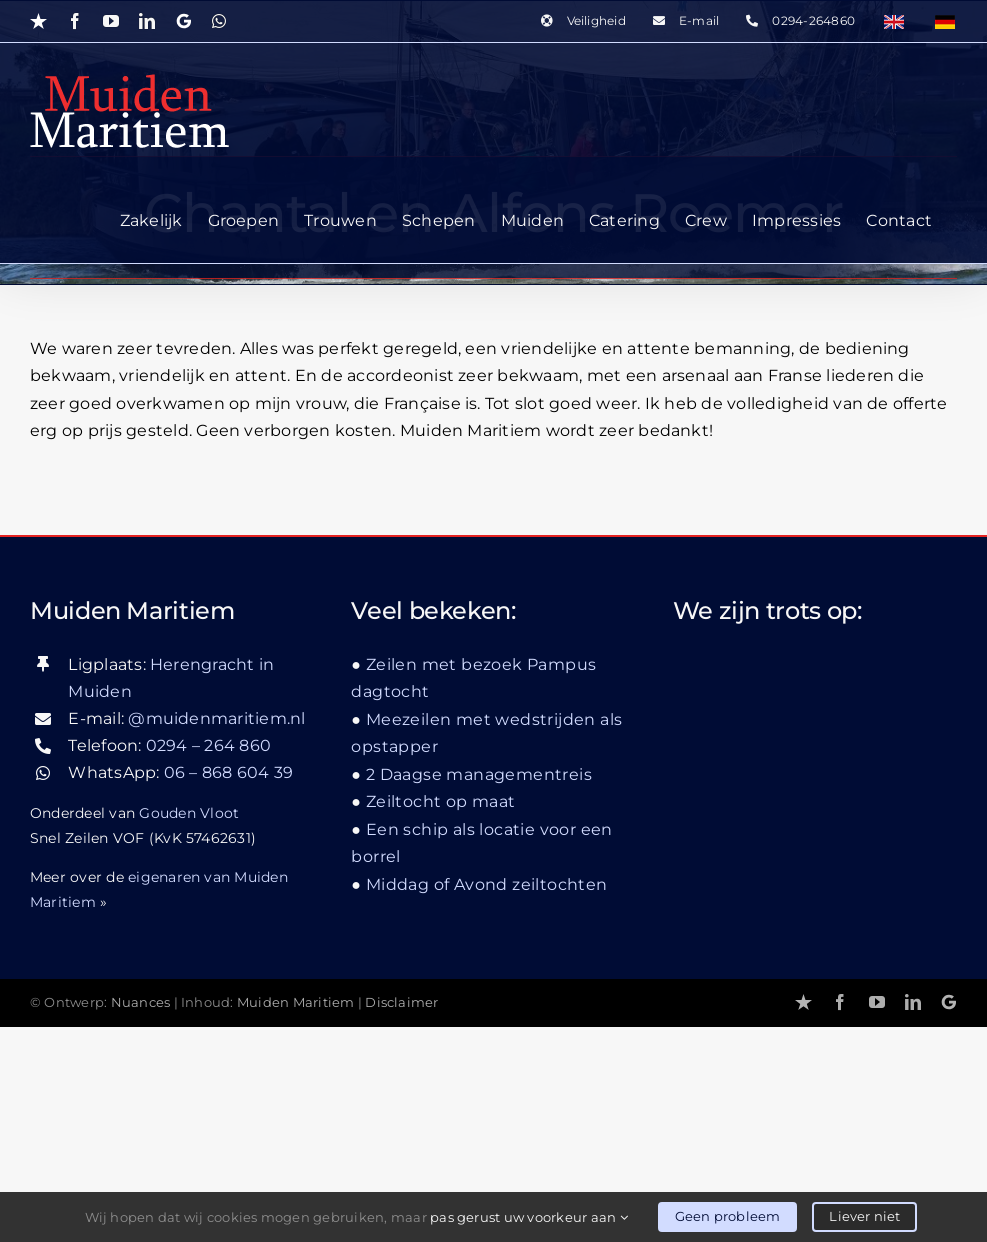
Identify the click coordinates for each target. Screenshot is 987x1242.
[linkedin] (913, 1002)
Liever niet (864, 1216)
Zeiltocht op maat (441, 801)
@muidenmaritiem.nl (216, 718)
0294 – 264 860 (208, 745)
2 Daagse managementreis (479, 774)
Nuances (141, 1002)
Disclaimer (401, 1002)
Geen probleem (728, 1216)
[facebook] (840, 1002)
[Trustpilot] (803, 1002)
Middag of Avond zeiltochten (487, 884)
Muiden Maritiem (296, 1002)
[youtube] (877, 1002)
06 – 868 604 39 (229, 772)
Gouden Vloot (189, 813)
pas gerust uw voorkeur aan (529, 1217)
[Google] (949, 1002)
